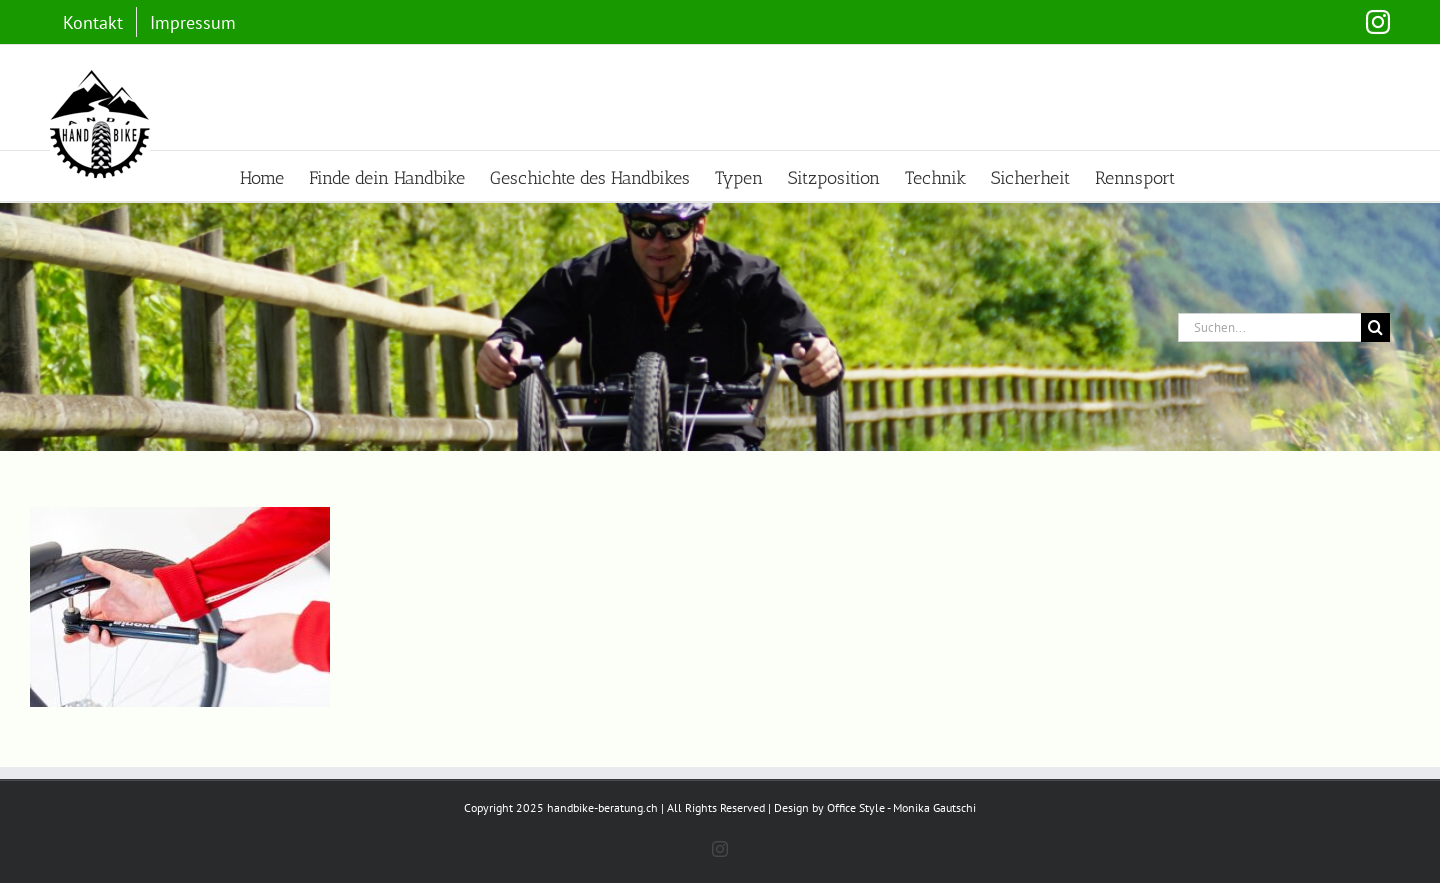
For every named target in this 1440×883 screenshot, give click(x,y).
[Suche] (1375, 327)
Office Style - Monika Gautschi (901, 807)
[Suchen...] (1269, 327)
